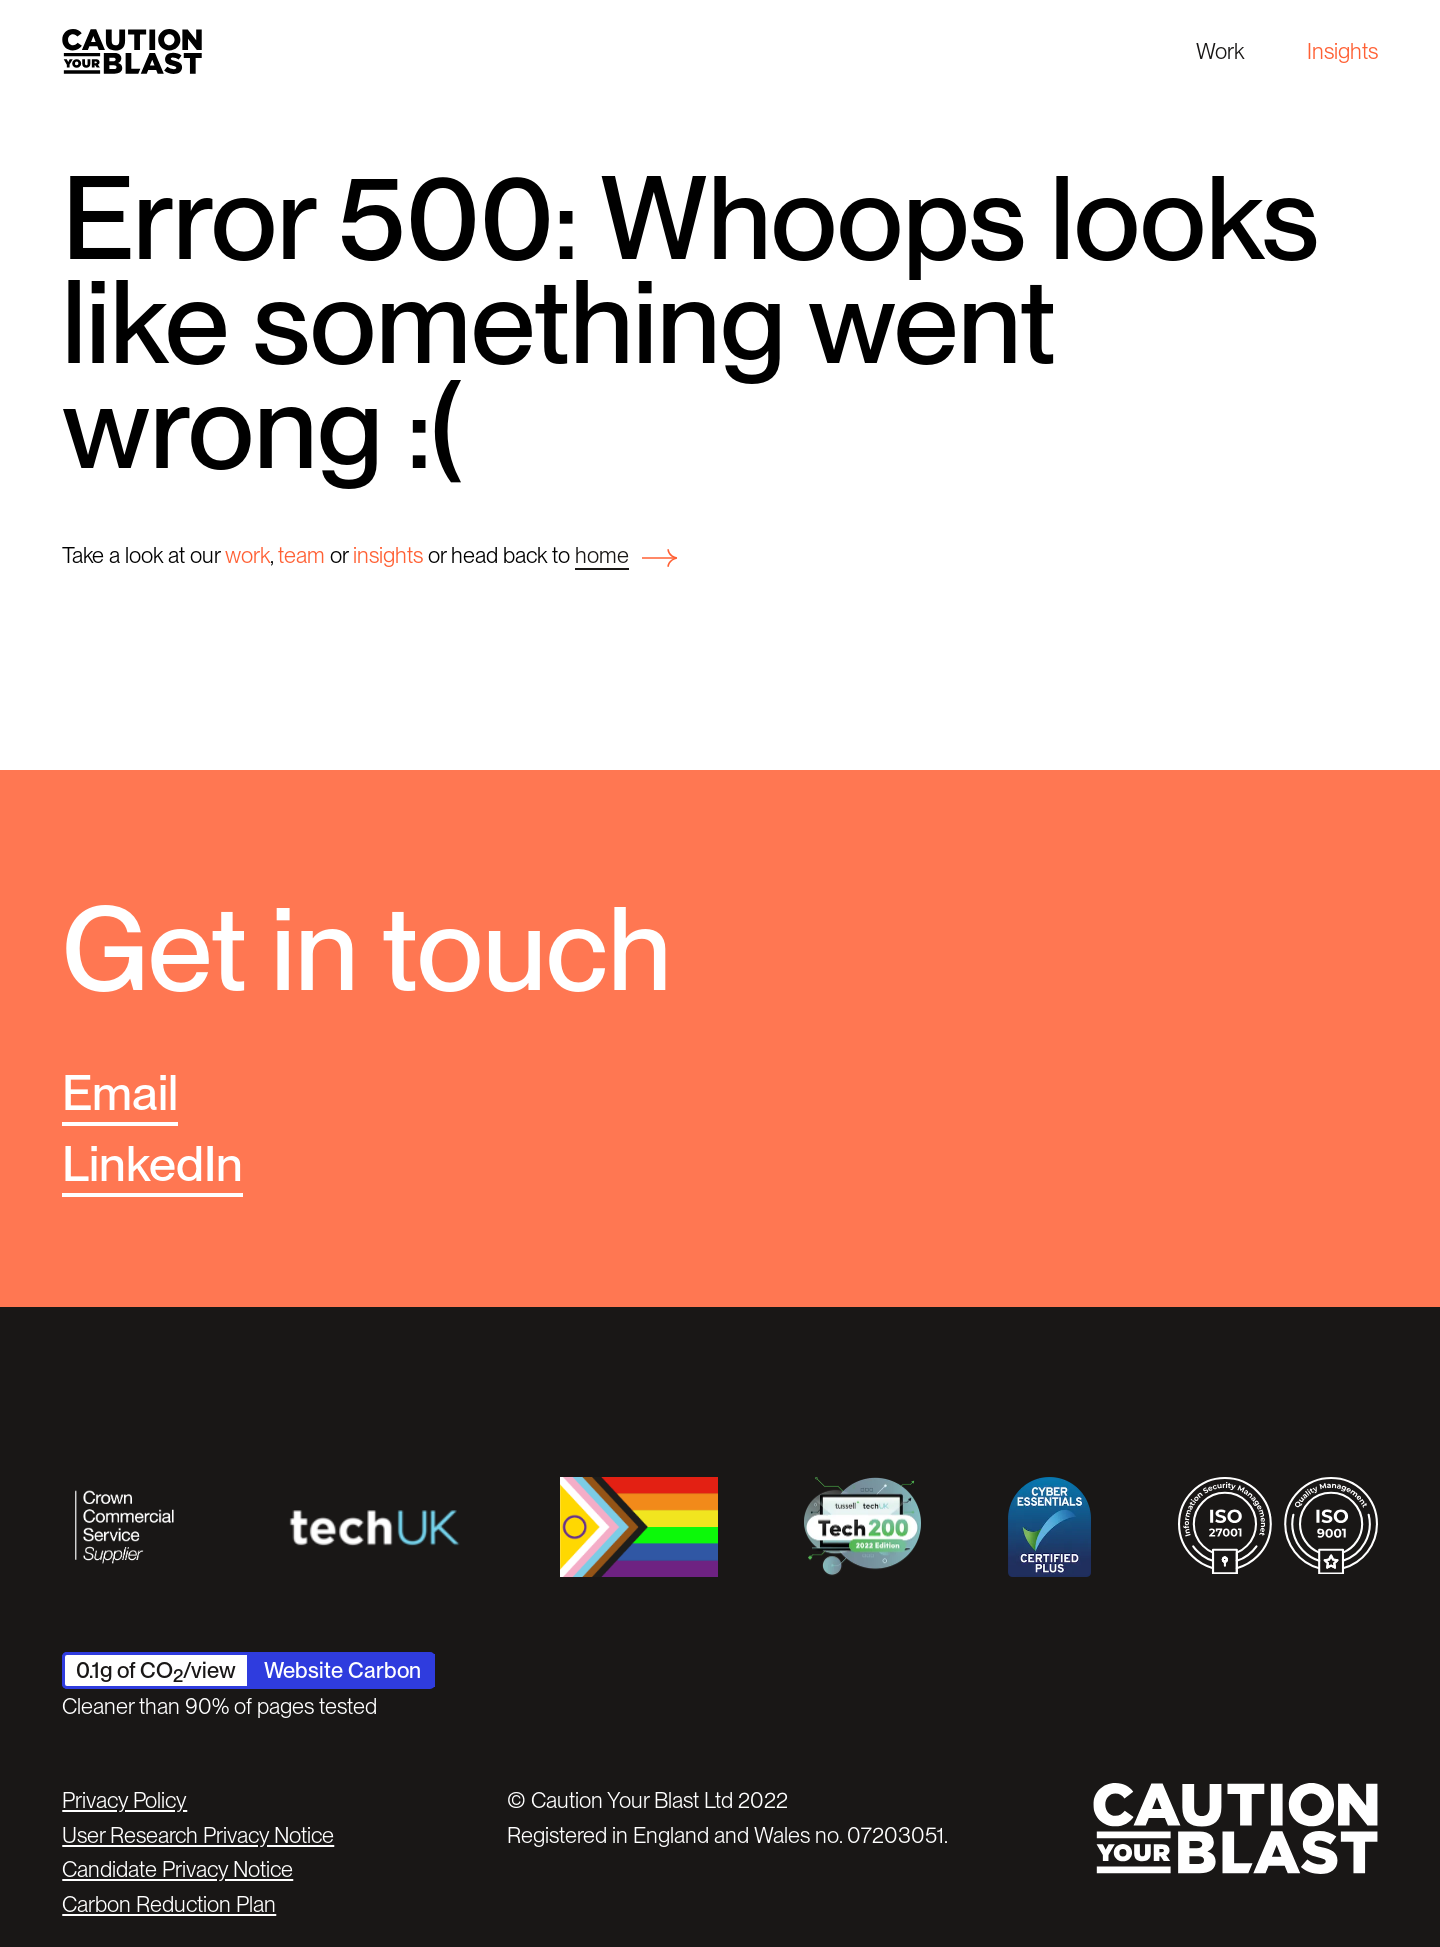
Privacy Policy (124, 1800)
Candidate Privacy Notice (177, 1869)
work (247, 555)
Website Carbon (342, 1670)
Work (1220, 51)
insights (388, 555)
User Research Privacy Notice (198, 1835)
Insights (1342, 51)
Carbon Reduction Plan (169, 1904)
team (301, 555)
